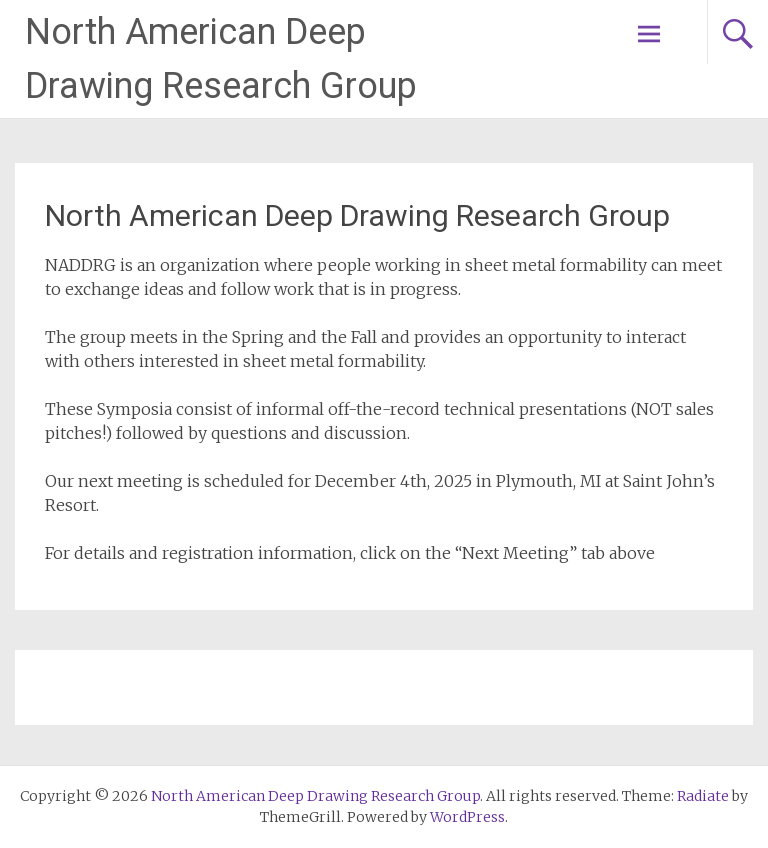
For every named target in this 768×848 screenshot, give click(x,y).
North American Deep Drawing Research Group (357, 215)
